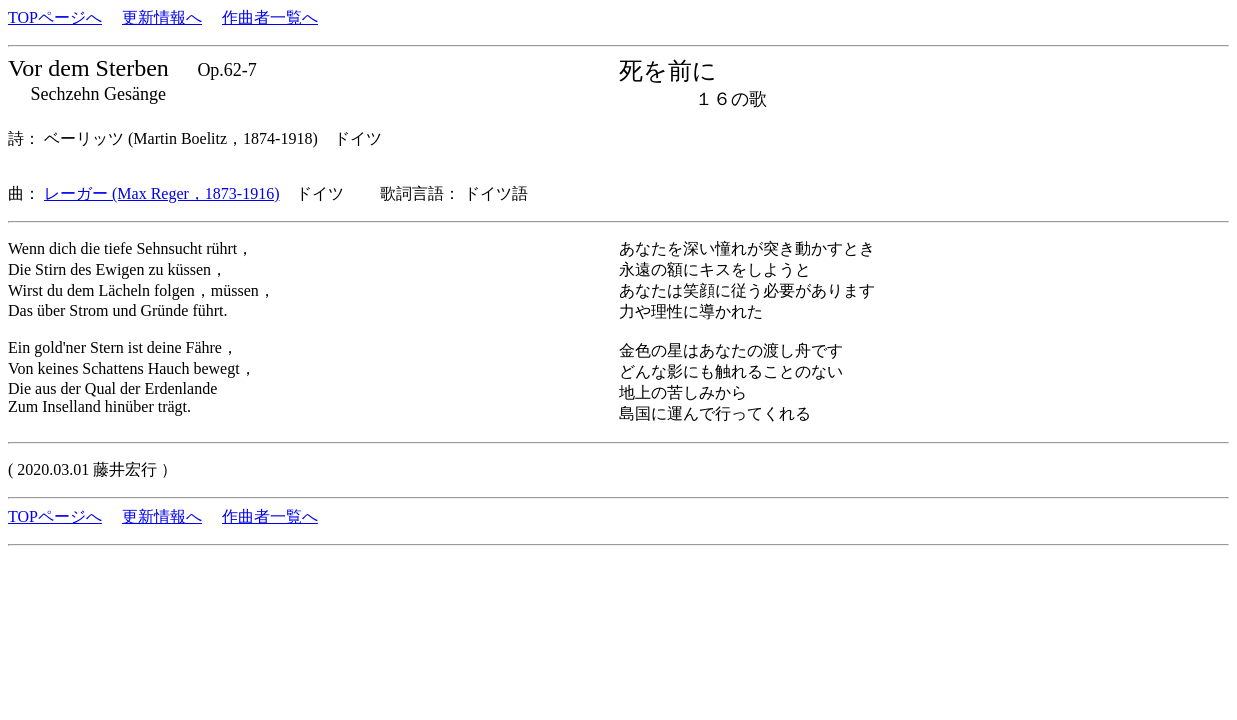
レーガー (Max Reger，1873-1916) (162, 193)
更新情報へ (162, 17)
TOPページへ (55, 17)
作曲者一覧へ (270, 17)
